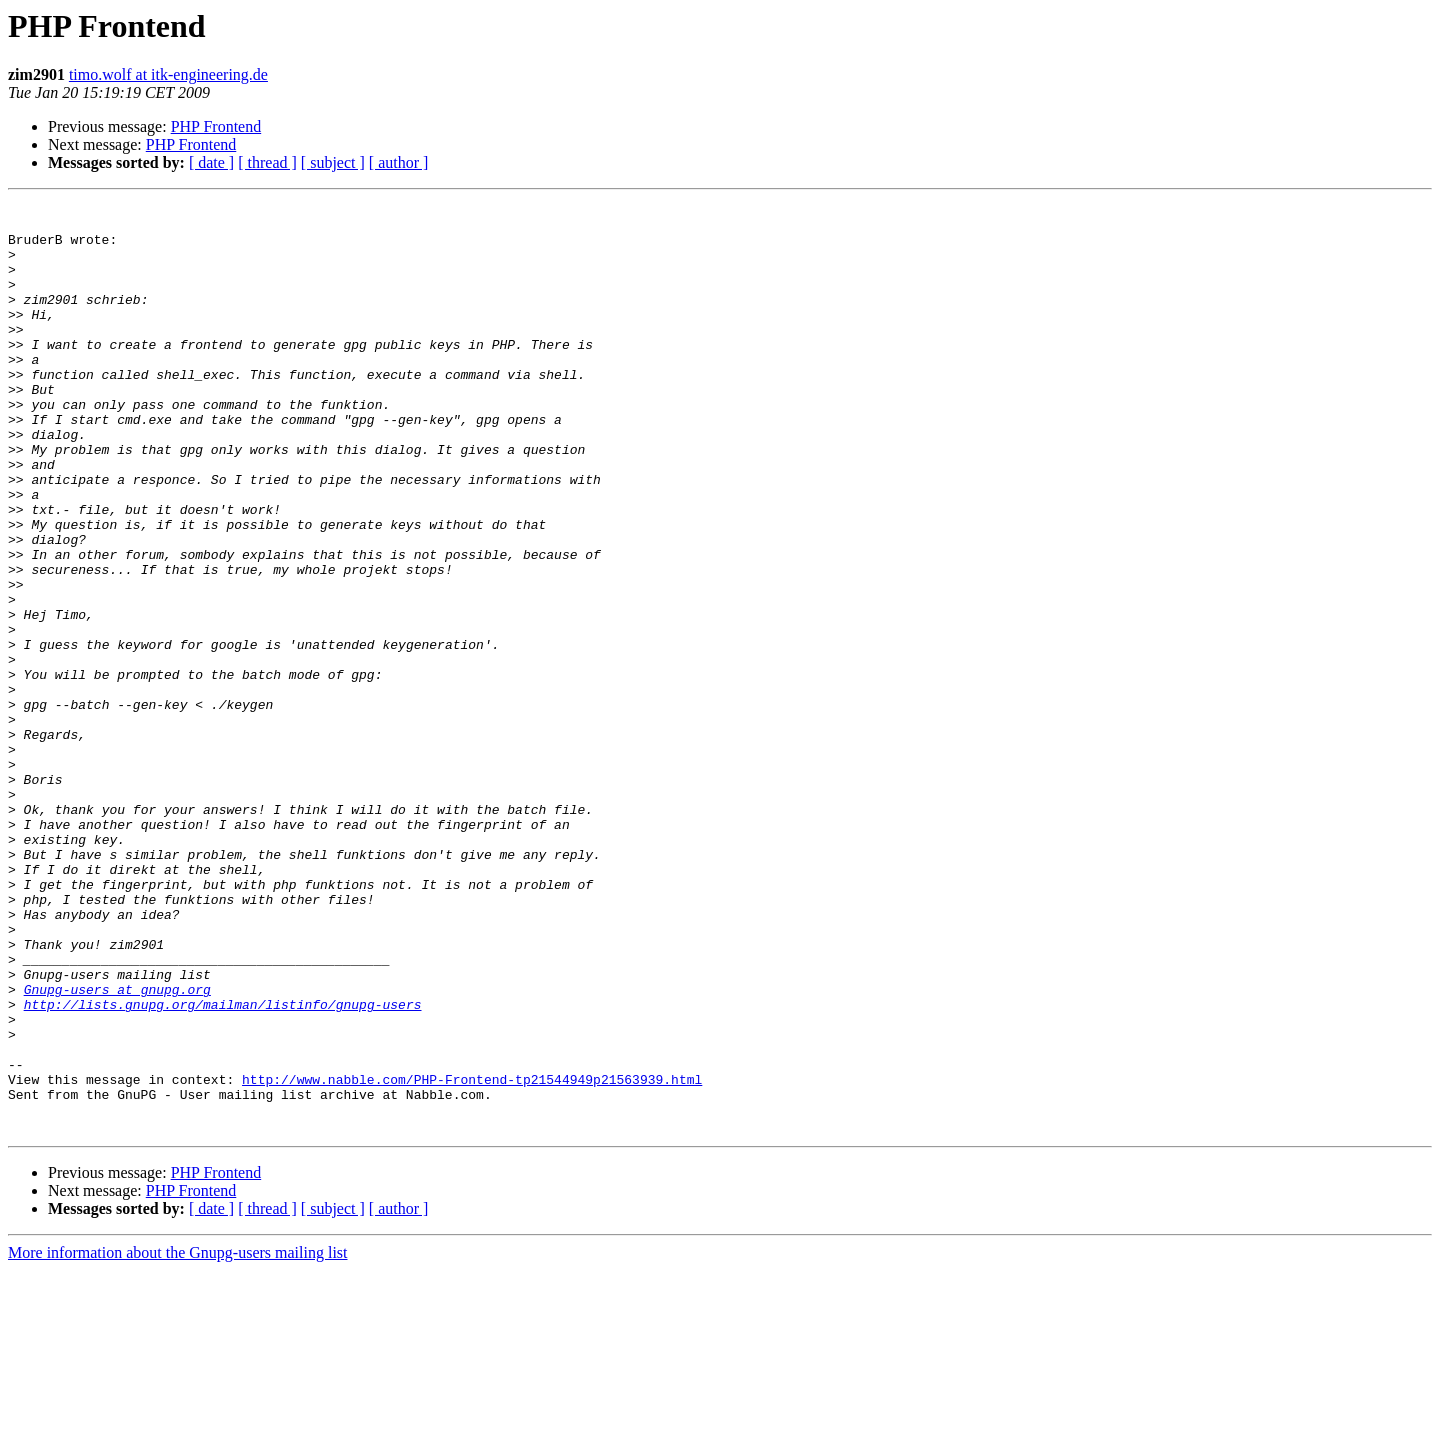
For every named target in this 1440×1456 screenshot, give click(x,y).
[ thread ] (267, 162)
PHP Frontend (216, 126)
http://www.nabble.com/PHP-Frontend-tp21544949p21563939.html (472, 1256)
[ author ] (399, 162)
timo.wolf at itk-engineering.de (168, 74)
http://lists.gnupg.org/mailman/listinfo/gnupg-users (223, 1166)
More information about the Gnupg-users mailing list (178, 1438)
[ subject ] (333, 162)
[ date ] (211, 162)
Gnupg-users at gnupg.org (117, 1148)
